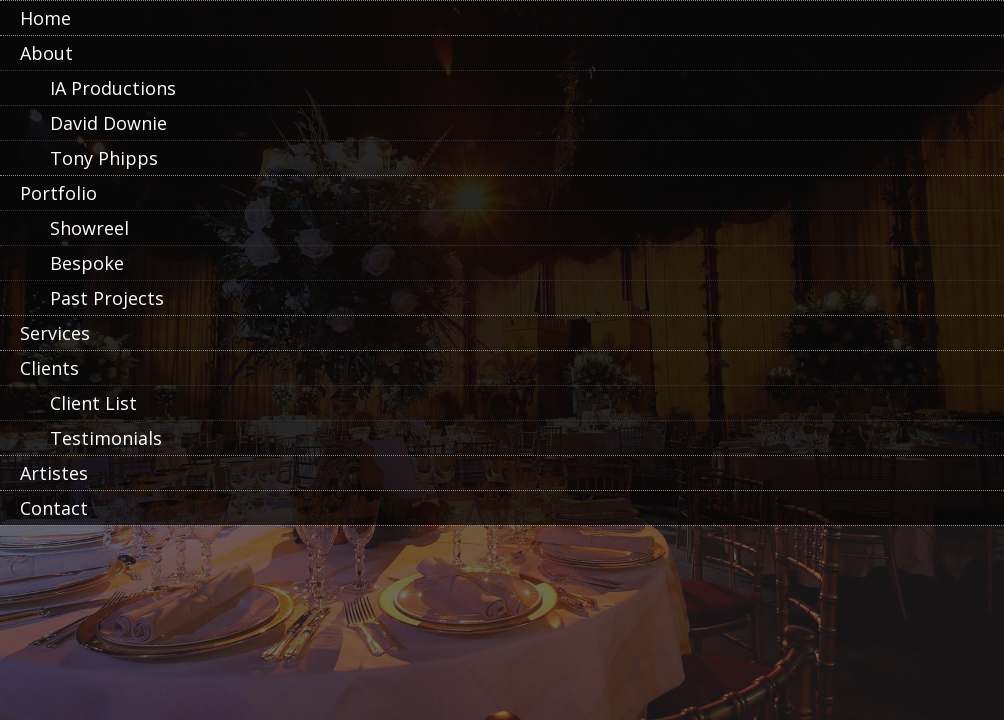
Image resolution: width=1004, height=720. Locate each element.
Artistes (54, 473)
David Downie (108, 123)
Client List (93, 403)
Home (45, 18)
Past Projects (107, 298)
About (46, 53)
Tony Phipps (104, 158)
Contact (54, 508)
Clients (49, 368)
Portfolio (58, 193)
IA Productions (113, 88)
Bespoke (87, 263)
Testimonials (106, 438)
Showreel (89, 228)
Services (55, 333)
